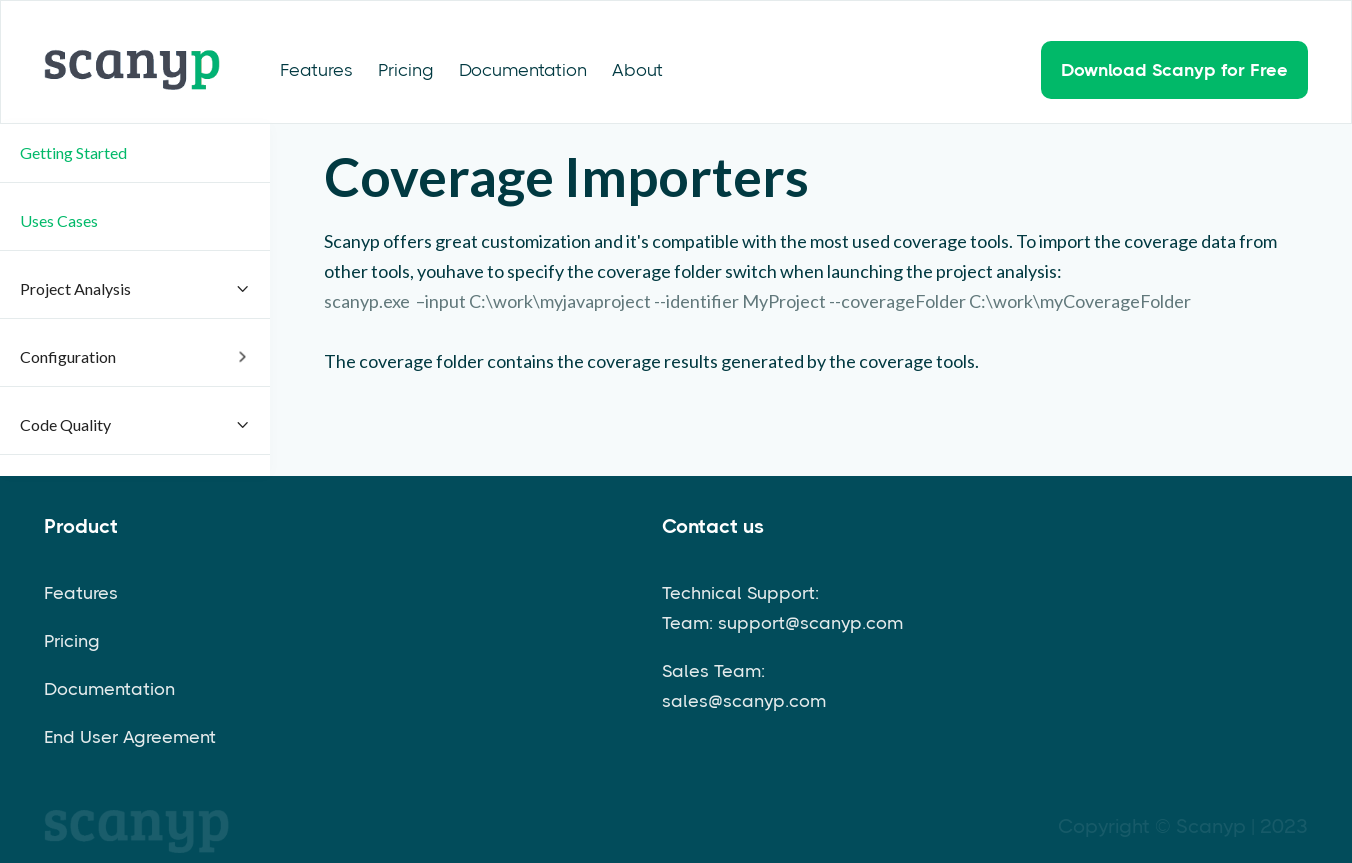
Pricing (406, 70)
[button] (135, 153)
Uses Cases (59, 220)
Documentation (523, 70)
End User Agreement (130, 737)
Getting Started (73, 152)
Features (316, 70)
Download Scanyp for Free (1174, 70)
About (637, 70)
